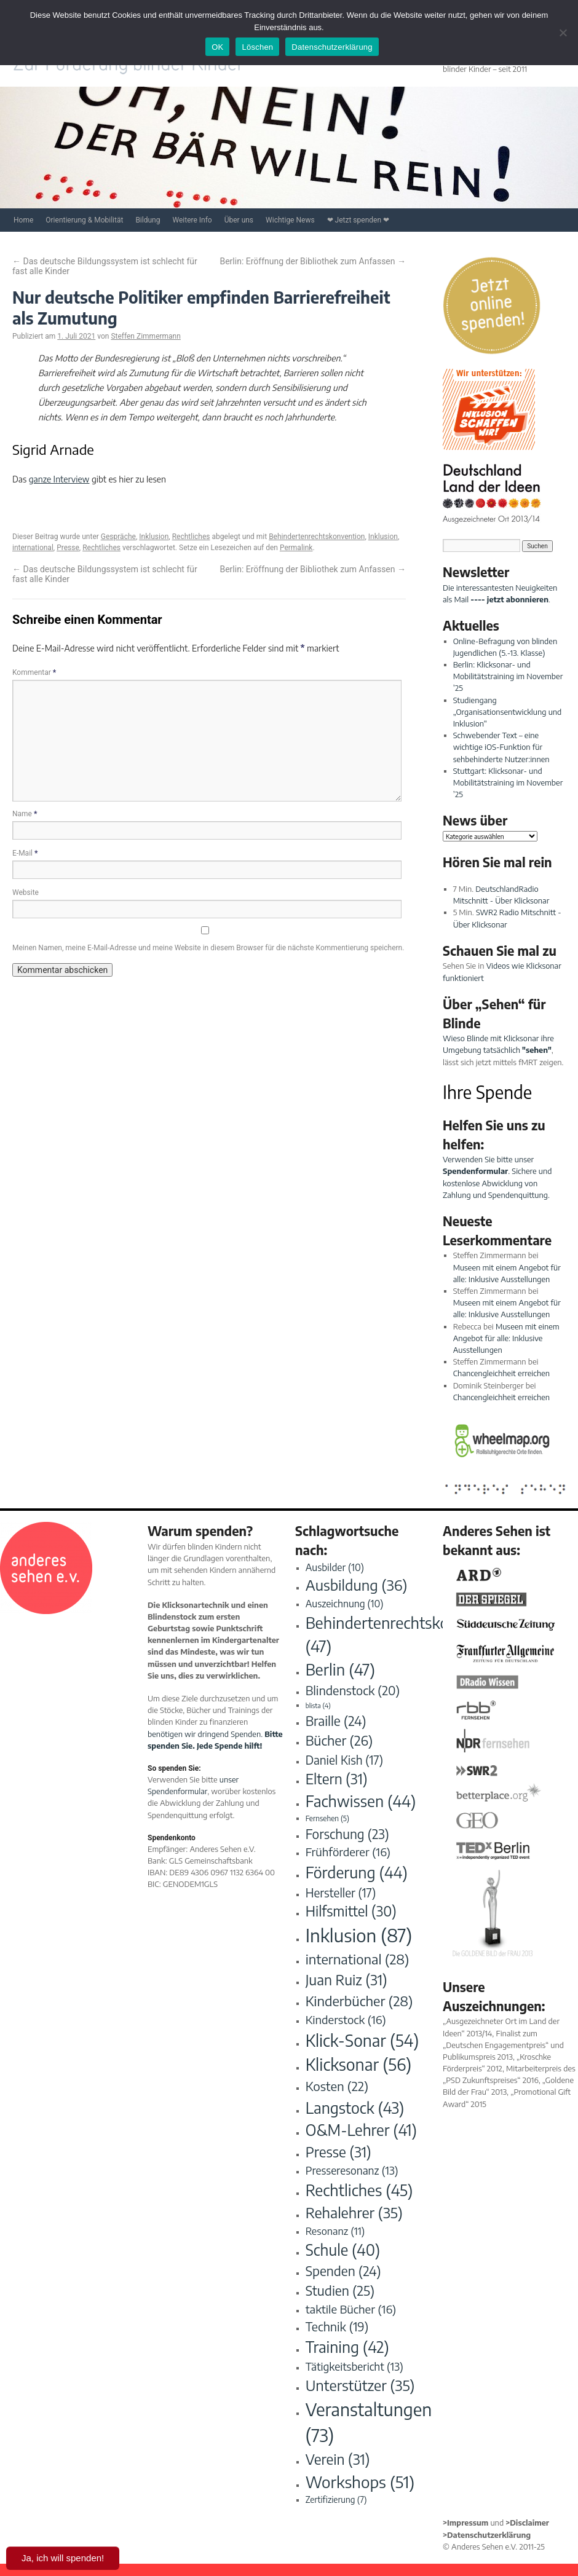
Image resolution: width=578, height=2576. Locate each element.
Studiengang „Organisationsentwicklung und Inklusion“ (507, 711)
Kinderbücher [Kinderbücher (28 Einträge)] (359, 2000)
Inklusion (153, 536)
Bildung (147, 220)
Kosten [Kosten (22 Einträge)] (337, 2086)
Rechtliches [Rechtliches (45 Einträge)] (359, 2190)
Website (25, 892)
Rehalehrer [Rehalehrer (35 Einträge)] (354, 2212)
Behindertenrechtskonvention (317, 536)
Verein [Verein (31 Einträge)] (338, 2459)
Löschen (257, 47)
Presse (68, 547)
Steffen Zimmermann (145, 336)
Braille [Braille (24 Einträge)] (336, 1720)
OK (217, 47)
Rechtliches (191, 536)
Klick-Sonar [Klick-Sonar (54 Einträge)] (362, 2040)
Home (23, 220)
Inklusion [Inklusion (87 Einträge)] (359, 1935)
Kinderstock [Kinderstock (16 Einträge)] (346, 2019)
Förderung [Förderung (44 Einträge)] (357, 1871)
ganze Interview (59, 479)
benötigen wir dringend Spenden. (205, 1734)
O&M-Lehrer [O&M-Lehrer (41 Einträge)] (361, 2130)
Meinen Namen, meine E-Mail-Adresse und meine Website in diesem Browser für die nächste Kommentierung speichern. (208, 947)
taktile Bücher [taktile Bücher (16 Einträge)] (351, 2309)
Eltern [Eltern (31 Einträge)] (337, 1778)
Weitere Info (192, 220)
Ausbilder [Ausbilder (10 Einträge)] (335, 1567)
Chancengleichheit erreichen (501, 1373)
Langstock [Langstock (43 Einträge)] (355, 2107)
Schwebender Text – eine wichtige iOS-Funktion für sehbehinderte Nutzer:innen (501, 746)
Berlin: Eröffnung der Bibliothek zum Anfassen (313, 261)
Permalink (296, 547)
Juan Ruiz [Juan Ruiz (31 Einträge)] (346, 1979)
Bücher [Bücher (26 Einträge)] (339, 1740)
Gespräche (118, 536)
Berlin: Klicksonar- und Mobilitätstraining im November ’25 (508, 676)
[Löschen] (562, 32)
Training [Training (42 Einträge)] (347, 2347)
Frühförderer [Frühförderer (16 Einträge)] (348, 1852)
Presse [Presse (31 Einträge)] (338, 2151)
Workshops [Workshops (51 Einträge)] (360, 2482)
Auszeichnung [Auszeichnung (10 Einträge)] (345, 1603)
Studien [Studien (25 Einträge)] (340, 2290)
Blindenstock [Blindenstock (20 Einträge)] (353, 1690)
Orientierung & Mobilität (84, 220)
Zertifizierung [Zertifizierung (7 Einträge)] (336, 2499)
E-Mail (25, 853)
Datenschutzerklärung (331, 47)
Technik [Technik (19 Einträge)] (337, 2326)
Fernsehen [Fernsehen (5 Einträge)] (327, 1818)
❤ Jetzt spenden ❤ (358, 220)
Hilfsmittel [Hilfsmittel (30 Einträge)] (351, 1911)
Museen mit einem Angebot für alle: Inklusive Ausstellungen (506, 1338)
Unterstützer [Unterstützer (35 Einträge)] (360, 2385)
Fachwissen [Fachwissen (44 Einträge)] (361, 1800)
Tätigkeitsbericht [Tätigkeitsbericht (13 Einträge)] (354, 2366)
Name (24, 813)
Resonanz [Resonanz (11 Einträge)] (335, 2230)
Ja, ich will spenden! (63, 2558)
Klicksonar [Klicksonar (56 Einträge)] (358, 2064)
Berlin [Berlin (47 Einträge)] (340, 1669)
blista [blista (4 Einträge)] (318, 1705)
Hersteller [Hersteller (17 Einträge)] (341, 1892)
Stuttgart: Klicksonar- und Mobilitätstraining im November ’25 (508, 782)
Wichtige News (290, 220)
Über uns (238, 220)
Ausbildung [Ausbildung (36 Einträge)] (357, 1585)
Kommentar (34, 672)
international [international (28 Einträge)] (358, 1958)
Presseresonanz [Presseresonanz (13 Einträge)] (352, 2170)
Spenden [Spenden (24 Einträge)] (343, 2271)
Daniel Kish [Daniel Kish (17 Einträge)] (344, 1759)
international (32, 547)
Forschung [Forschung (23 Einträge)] (347, 1834)
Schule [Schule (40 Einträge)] (343, 2249)
